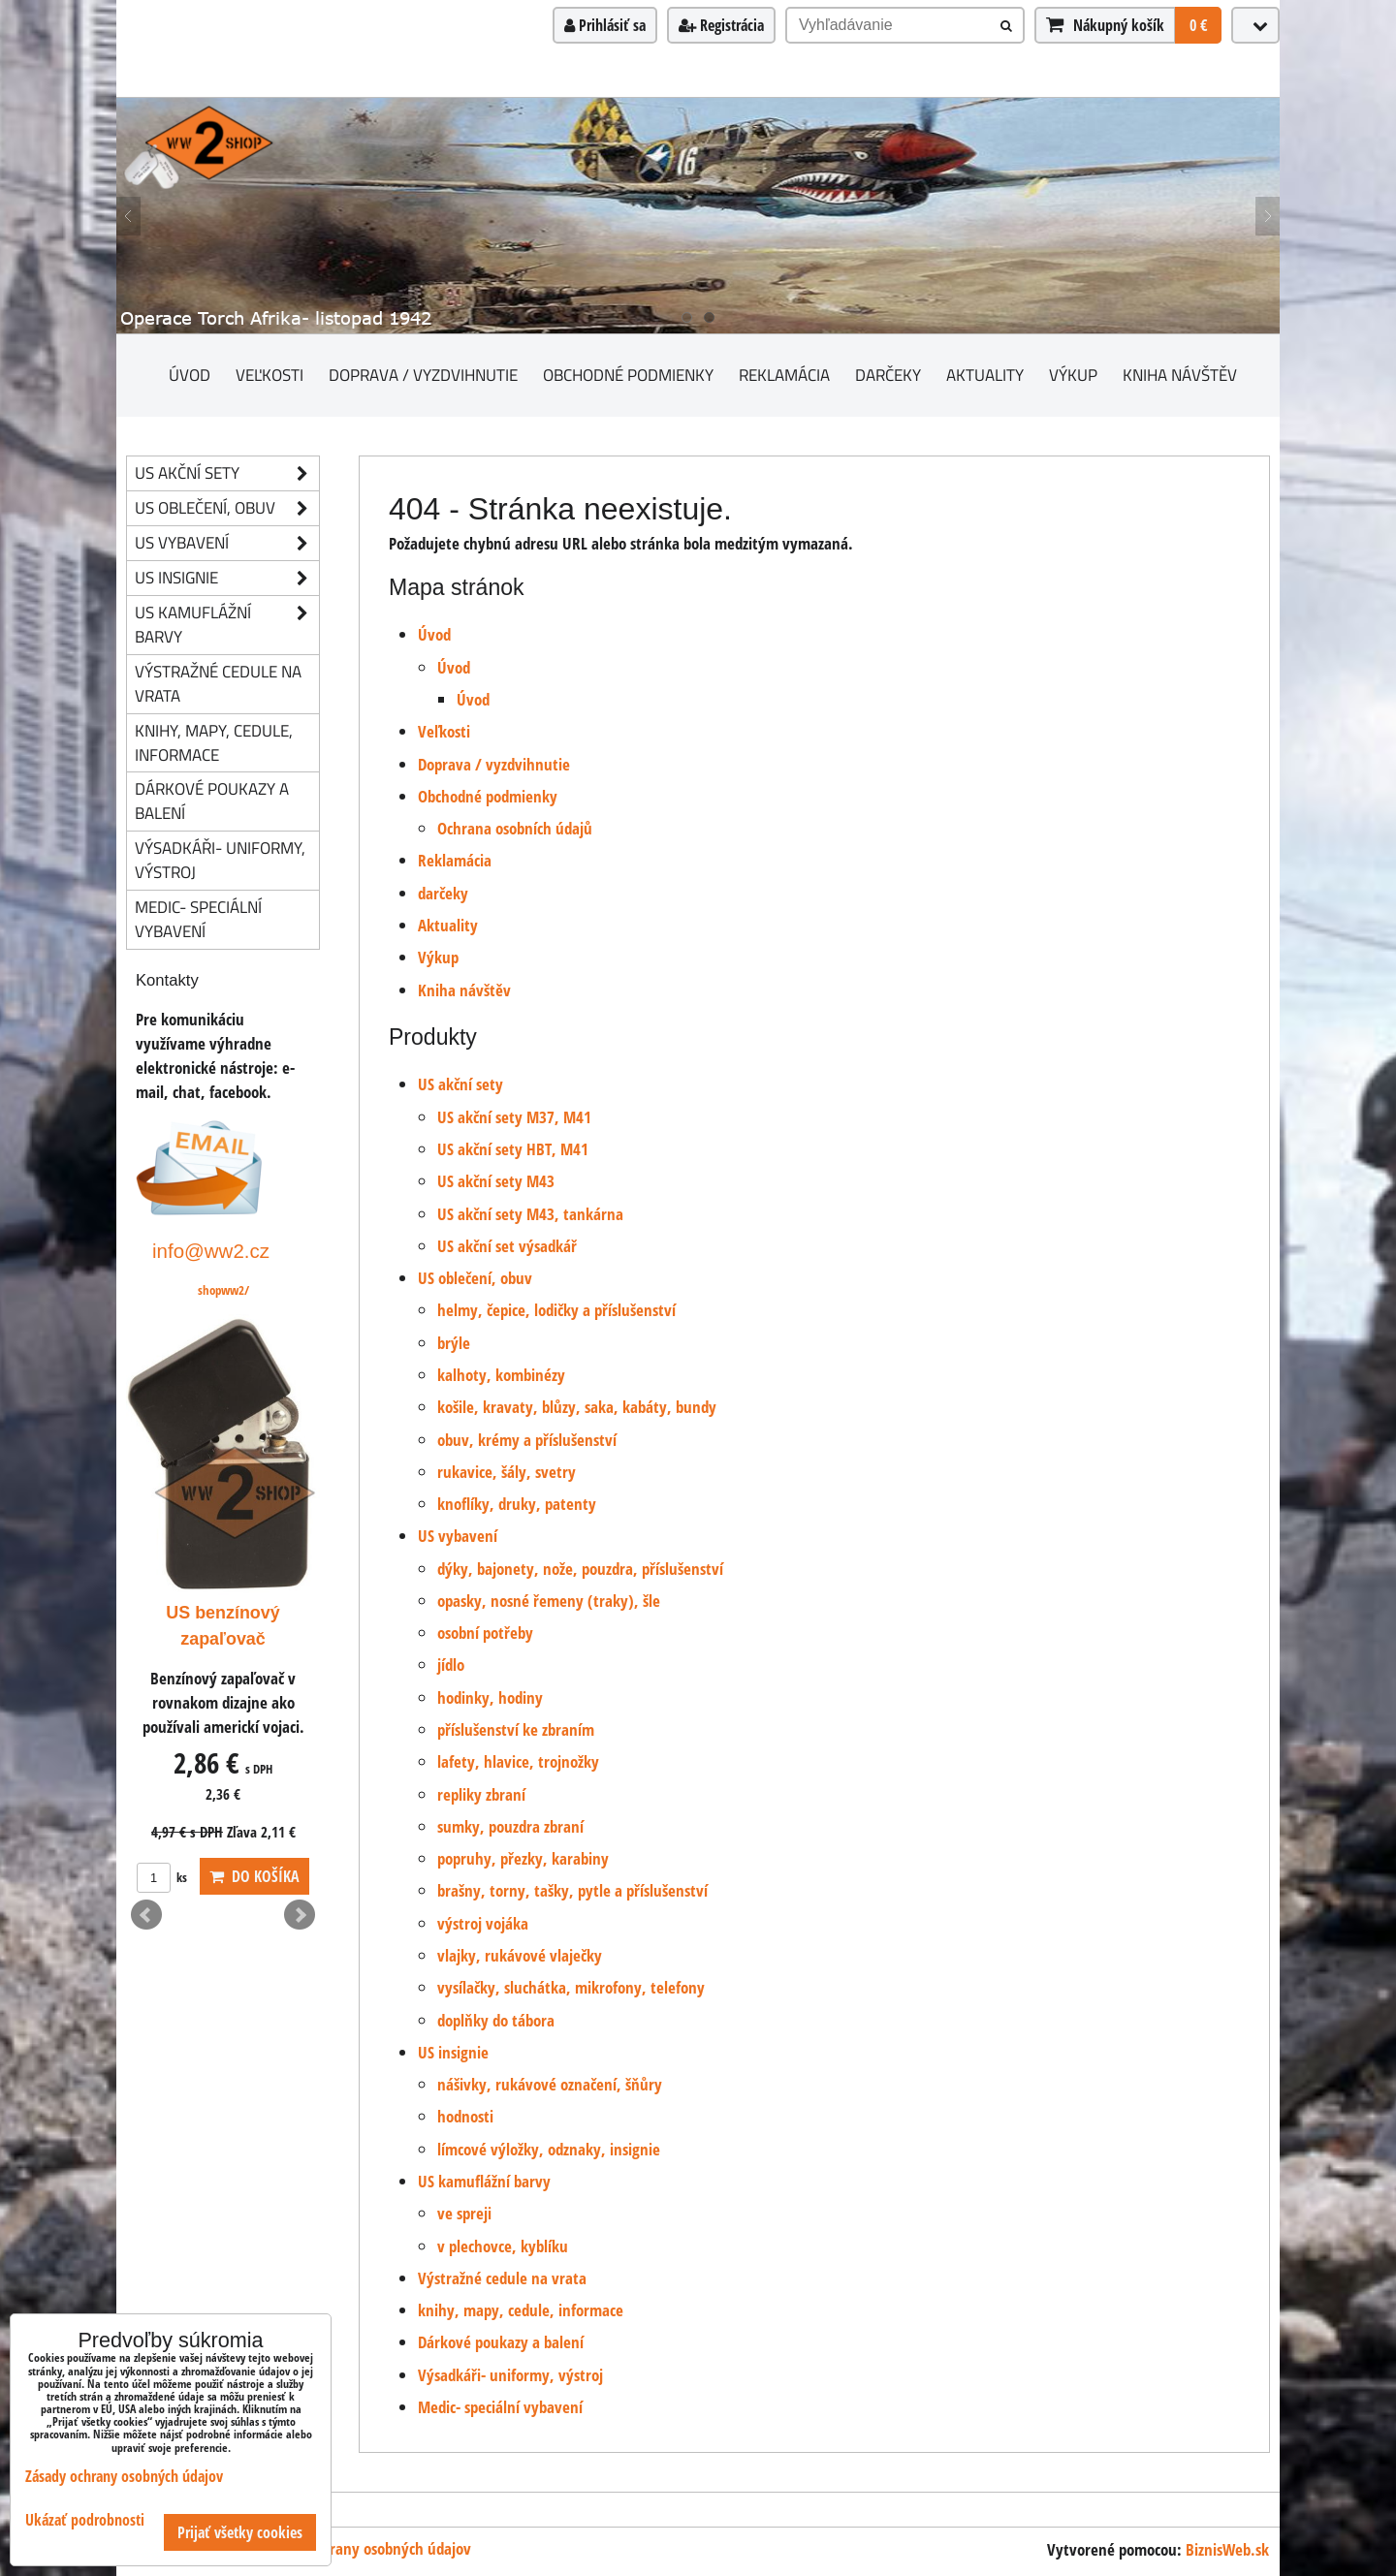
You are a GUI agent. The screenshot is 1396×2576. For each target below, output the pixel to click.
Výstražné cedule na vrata (502, 2278)
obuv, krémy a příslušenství (527, 1440)
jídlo (450, 1664)
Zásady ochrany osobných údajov (365, 2548)
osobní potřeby (485, 1632)
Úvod (189, 374)
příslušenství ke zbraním (515, 1729)
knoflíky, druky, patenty (516, 1503)
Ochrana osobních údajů (514, 828)
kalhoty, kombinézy (501, 1375)
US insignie (453, 2052)
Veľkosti (269, 374)
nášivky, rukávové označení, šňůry (549, 2084)
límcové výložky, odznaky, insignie (548, 2149)
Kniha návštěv (1180, 374)
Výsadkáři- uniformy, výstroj (510, 2375)
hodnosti (465, 2116)
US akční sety (460, 1084)
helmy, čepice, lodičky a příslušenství (556, 1310)
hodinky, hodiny (490, 1697)
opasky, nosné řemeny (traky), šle (548, 1600)
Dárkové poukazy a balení (501, 2342)
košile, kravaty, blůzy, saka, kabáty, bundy (576, 1407)
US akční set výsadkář (507, 1246)
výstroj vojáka (482, 1923)
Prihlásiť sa (605, 25)
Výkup (1073, 374)
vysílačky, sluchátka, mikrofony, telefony (571, 1987)
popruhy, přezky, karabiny (523, 1858)
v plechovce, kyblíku (502, 2246)
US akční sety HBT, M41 (512, 1149)
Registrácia (721, 25)
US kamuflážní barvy (484, 2181)
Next (299, 1915)
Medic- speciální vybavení (500, 2407)
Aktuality (985, 374)
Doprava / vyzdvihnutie (423, 374)
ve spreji (464, 2213)
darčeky (888, 374)
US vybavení (457, 1535)
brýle (453, 1343)
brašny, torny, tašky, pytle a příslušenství (572, 1890)
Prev (146, 1915)
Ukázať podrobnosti (84, 2520)
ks (162, 1877)
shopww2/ (223, 1290)
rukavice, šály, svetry (506, 1472)
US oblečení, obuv (475, 1278)
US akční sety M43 (496, 1181)
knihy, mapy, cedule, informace (520, 2310)
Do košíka (254, 1876)
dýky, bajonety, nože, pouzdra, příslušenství (580, 1568)
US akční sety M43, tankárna (530, 1214)
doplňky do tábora (496, 2020)
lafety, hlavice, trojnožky (518, 1761)
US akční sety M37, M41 (514, 1117)
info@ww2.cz (211, 1251)
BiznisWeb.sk (1227, 2549)
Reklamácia (784, 374)
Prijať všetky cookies (239, 2532)
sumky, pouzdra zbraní (510, 1826)
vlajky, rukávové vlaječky (519, 1955)
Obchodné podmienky (628, 374)
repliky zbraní (481, 1794)
